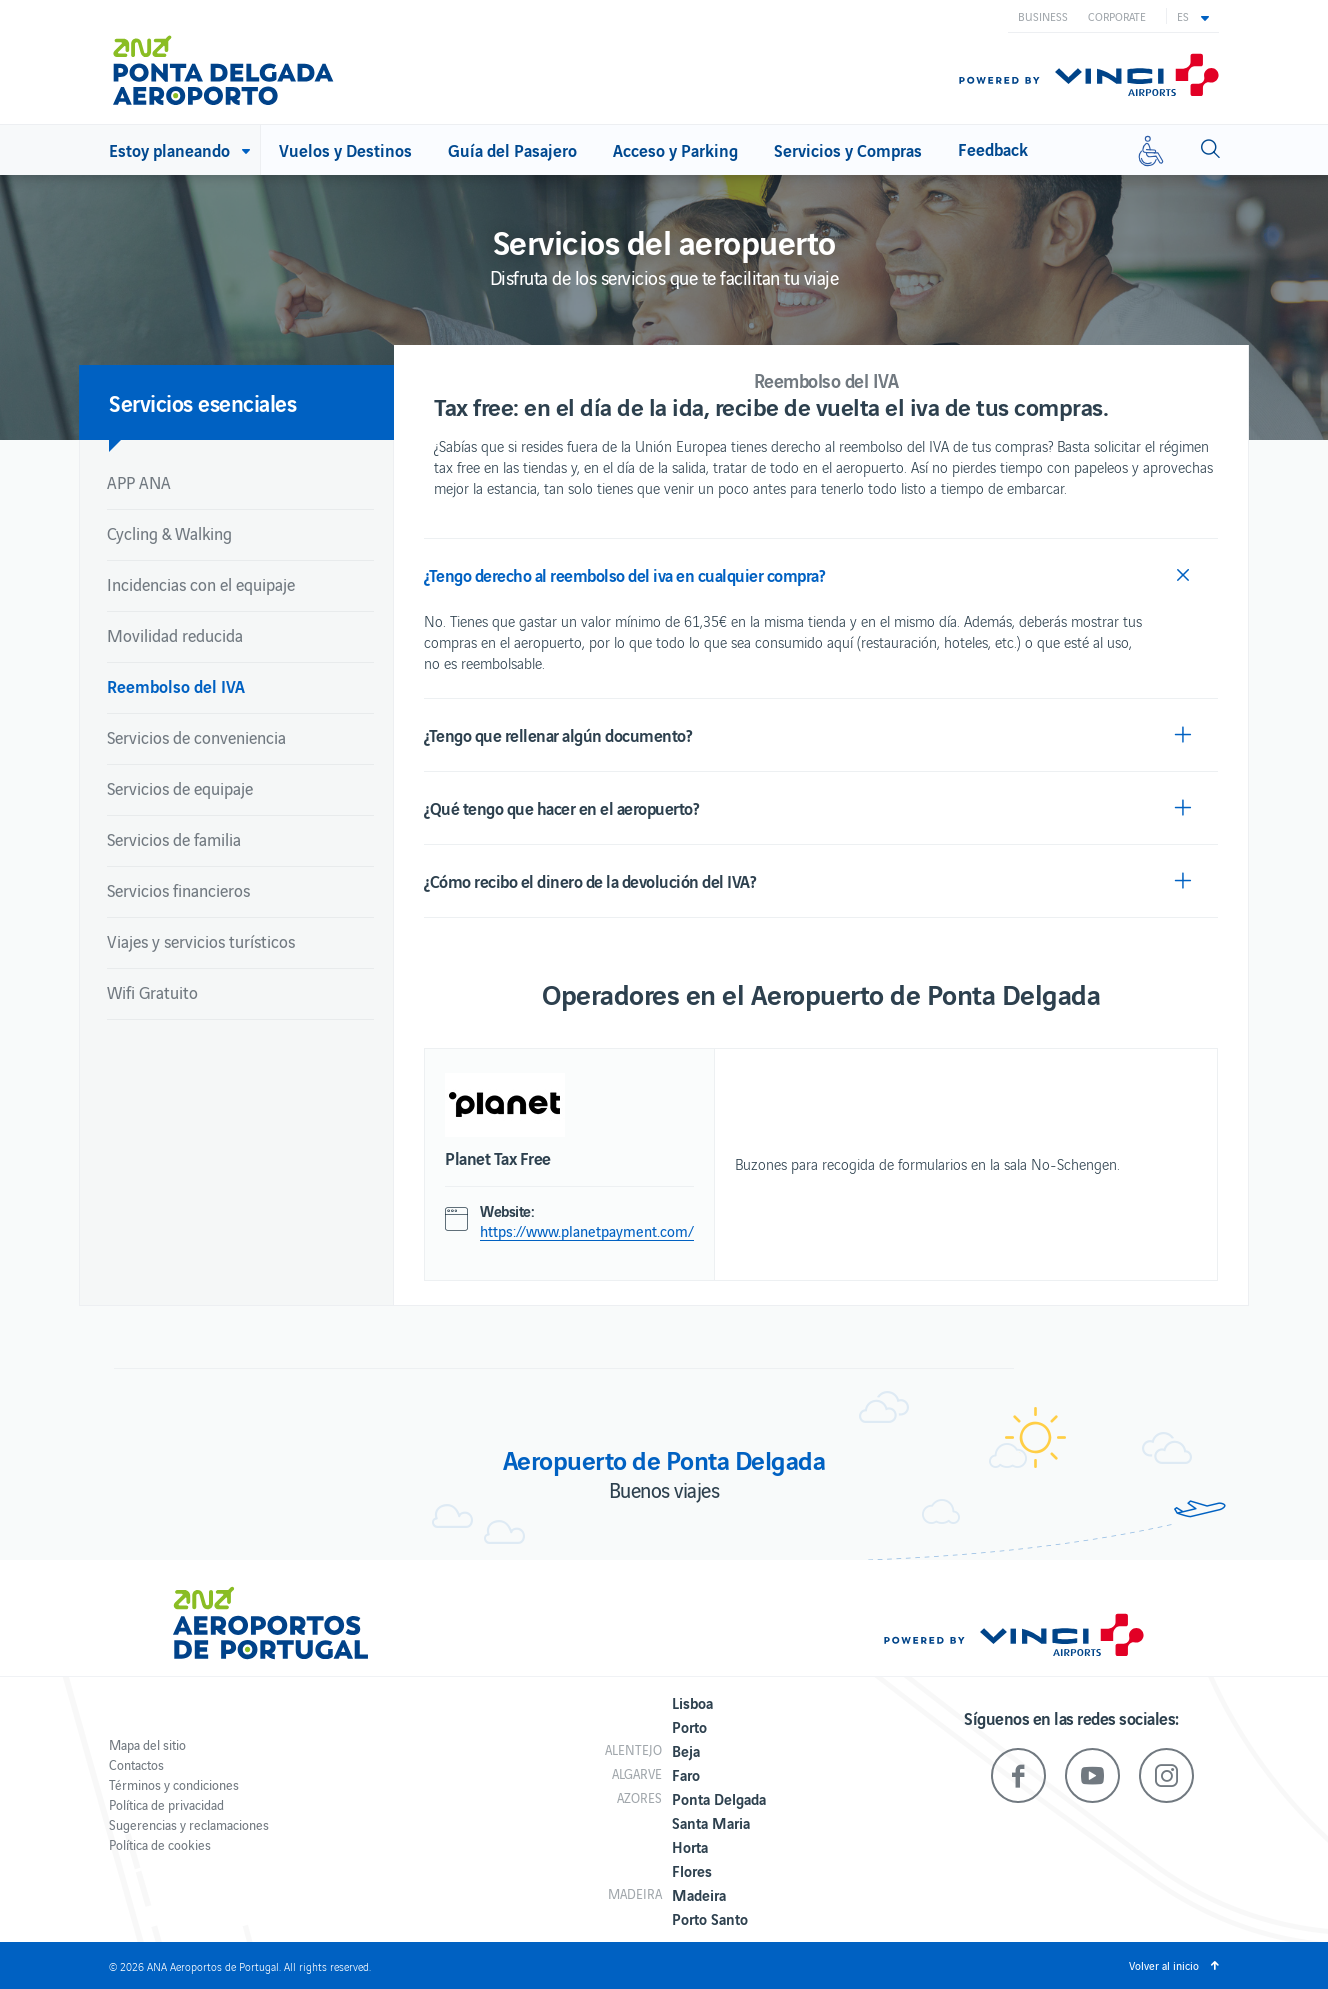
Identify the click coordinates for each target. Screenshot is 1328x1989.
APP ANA (139, 482)
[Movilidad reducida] (1151, 150)
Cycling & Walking (169, 533)
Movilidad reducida (175, 635)
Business (1043, 16)
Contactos (136, 1764)
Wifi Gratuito (152, 992)
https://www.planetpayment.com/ (587, 1231)
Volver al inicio (1164, 1965)
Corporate (1117, 16)
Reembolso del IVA (176, 685)
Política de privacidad (166, 1804)
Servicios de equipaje (180, 788)
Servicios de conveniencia (196, 737)
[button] (1193, 16)
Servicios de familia (174, 839)
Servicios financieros (178, 890)
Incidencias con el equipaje (201, 584)
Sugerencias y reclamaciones (189, 1824)
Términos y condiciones (174, 1784)
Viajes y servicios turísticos (201, 941)
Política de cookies (160, 1844)
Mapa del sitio (147, 1744)
